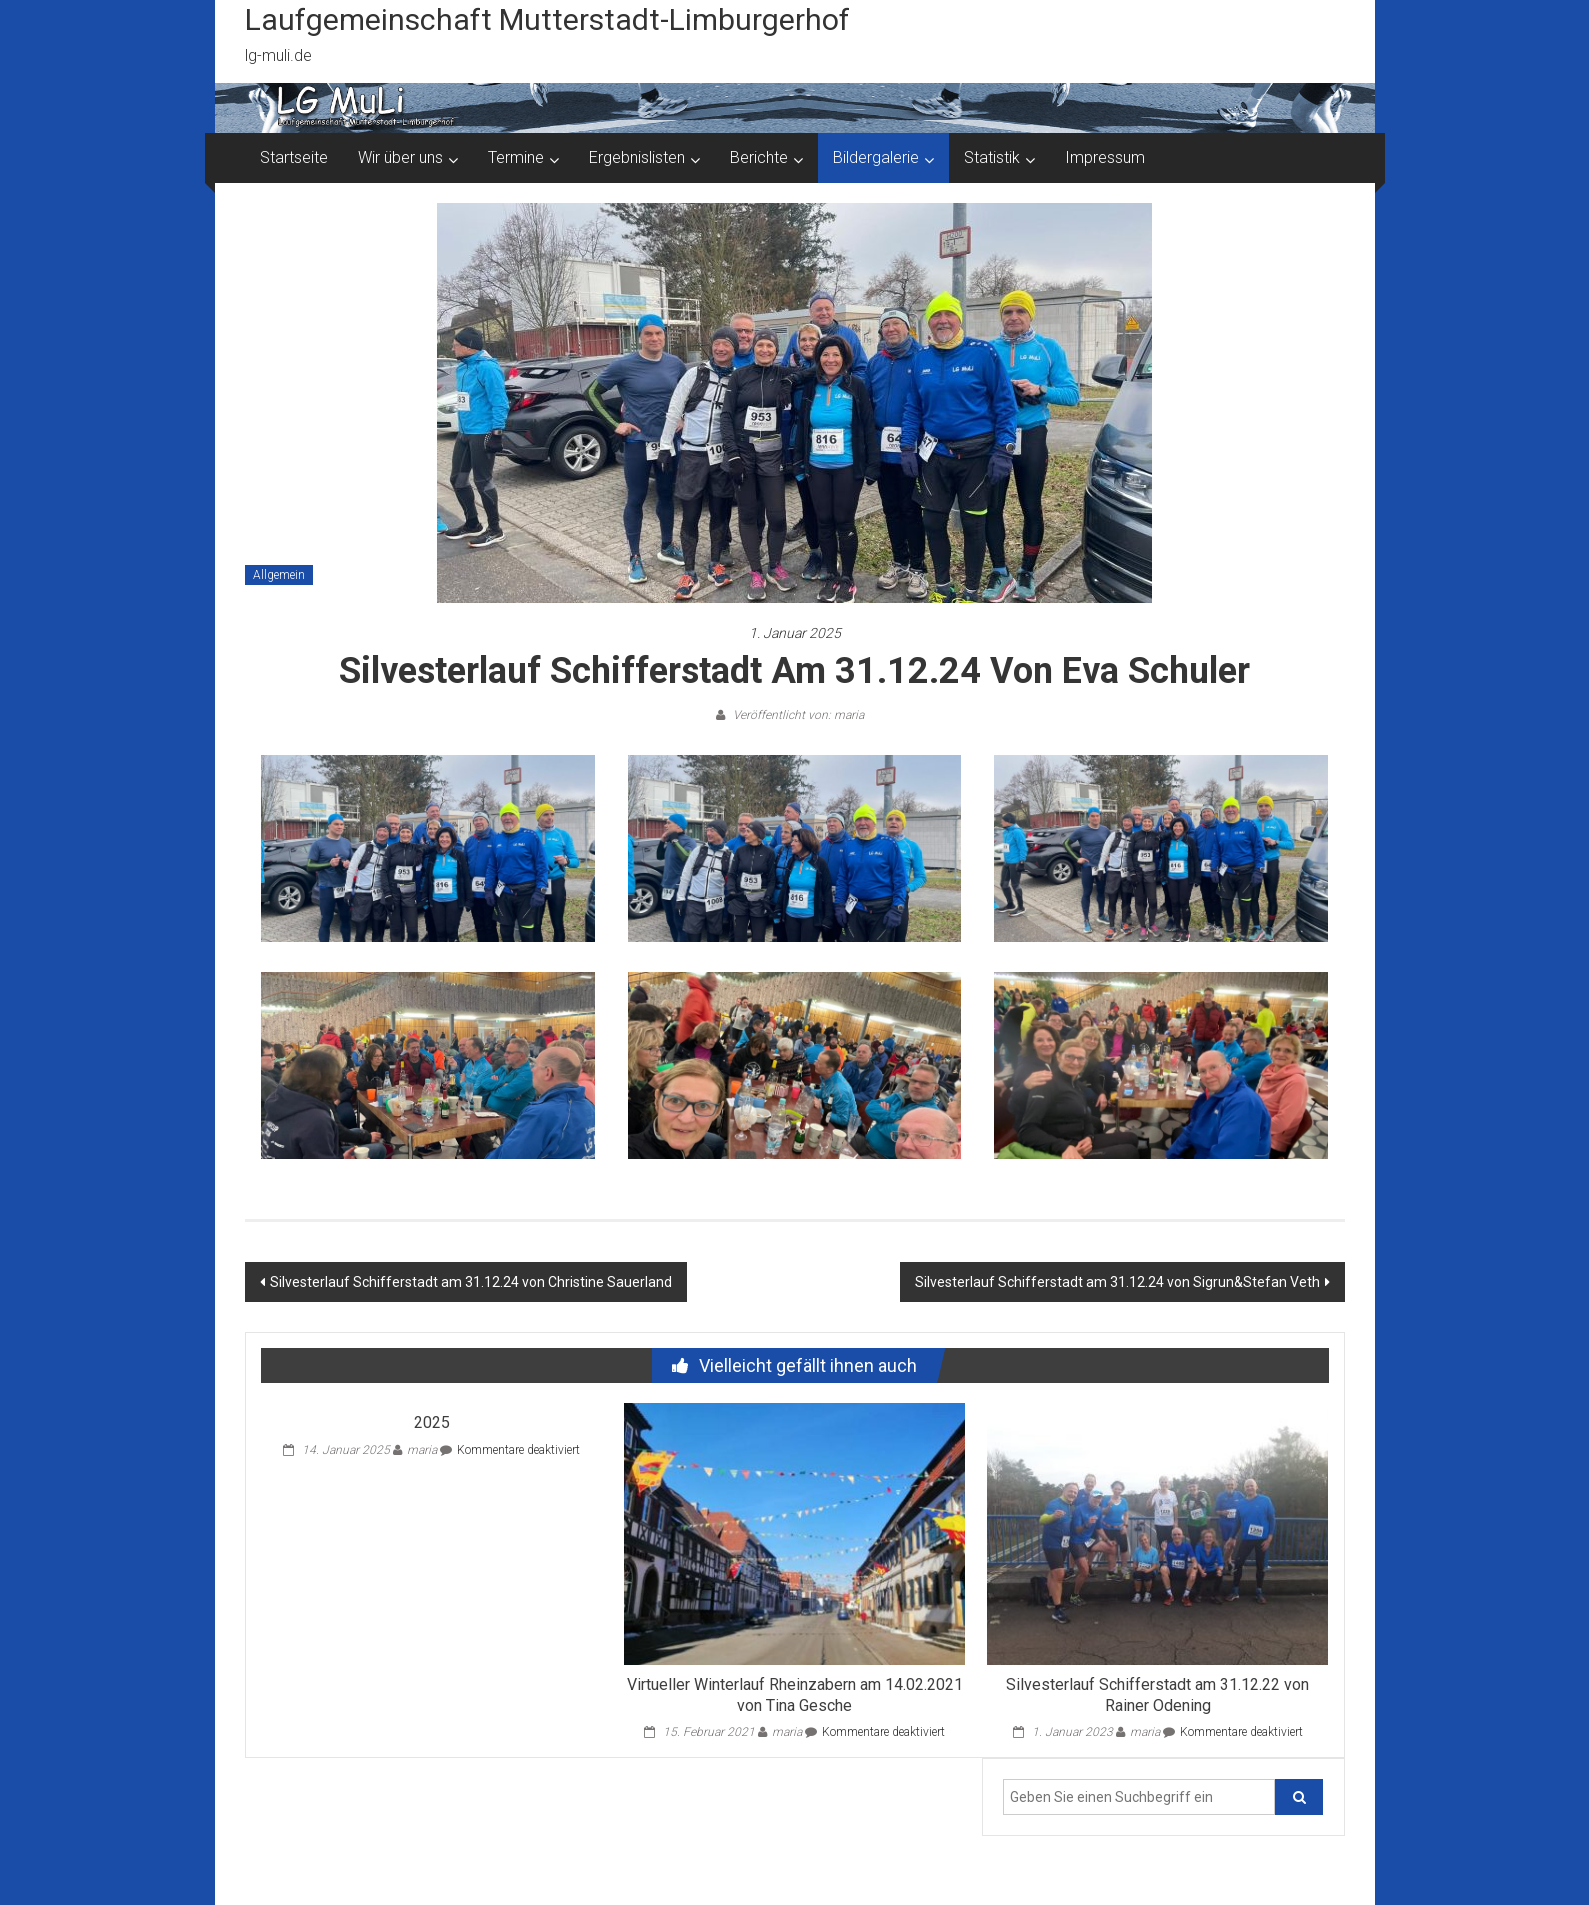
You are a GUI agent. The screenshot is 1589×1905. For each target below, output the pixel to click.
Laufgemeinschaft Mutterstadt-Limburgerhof (547, 19)
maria (422, 1450)
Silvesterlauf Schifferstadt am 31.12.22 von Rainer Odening (1157, 1695)
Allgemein (279, 575)
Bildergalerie (876, 157)
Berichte (759, 157)
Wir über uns (400, 157)
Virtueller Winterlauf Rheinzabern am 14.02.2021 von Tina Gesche (795, 1695)
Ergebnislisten (637, 157)
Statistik (992, 157)
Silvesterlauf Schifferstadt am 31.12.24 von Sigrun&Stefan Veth (1117, 1282)
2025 (432, 1422)
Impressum (1105, 157)
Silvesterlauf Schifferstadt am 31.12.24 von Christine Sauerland (471, 1282)
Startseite (294, 157)
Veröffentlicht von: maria (797, 715)
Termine (516, 157)
